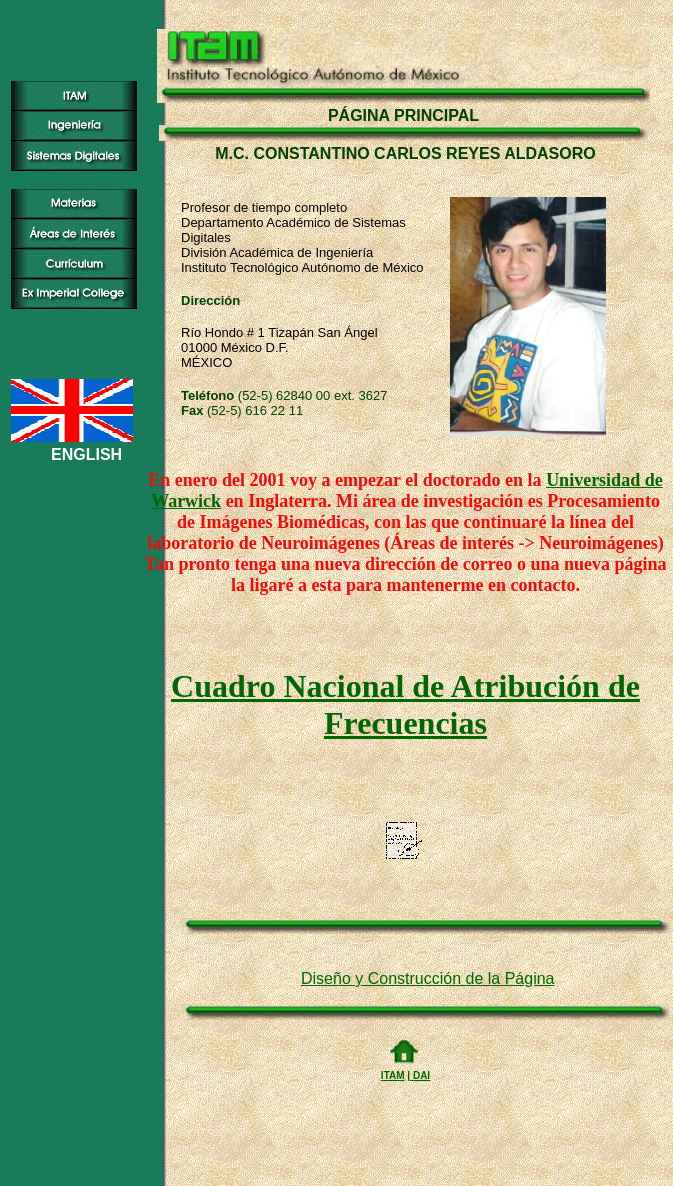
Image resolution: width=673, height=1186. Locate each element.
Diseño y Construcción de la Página (427, 978)
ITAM (393, 1075)
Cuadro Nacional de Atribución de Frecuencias (405, 704)
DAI (420, 1075)
